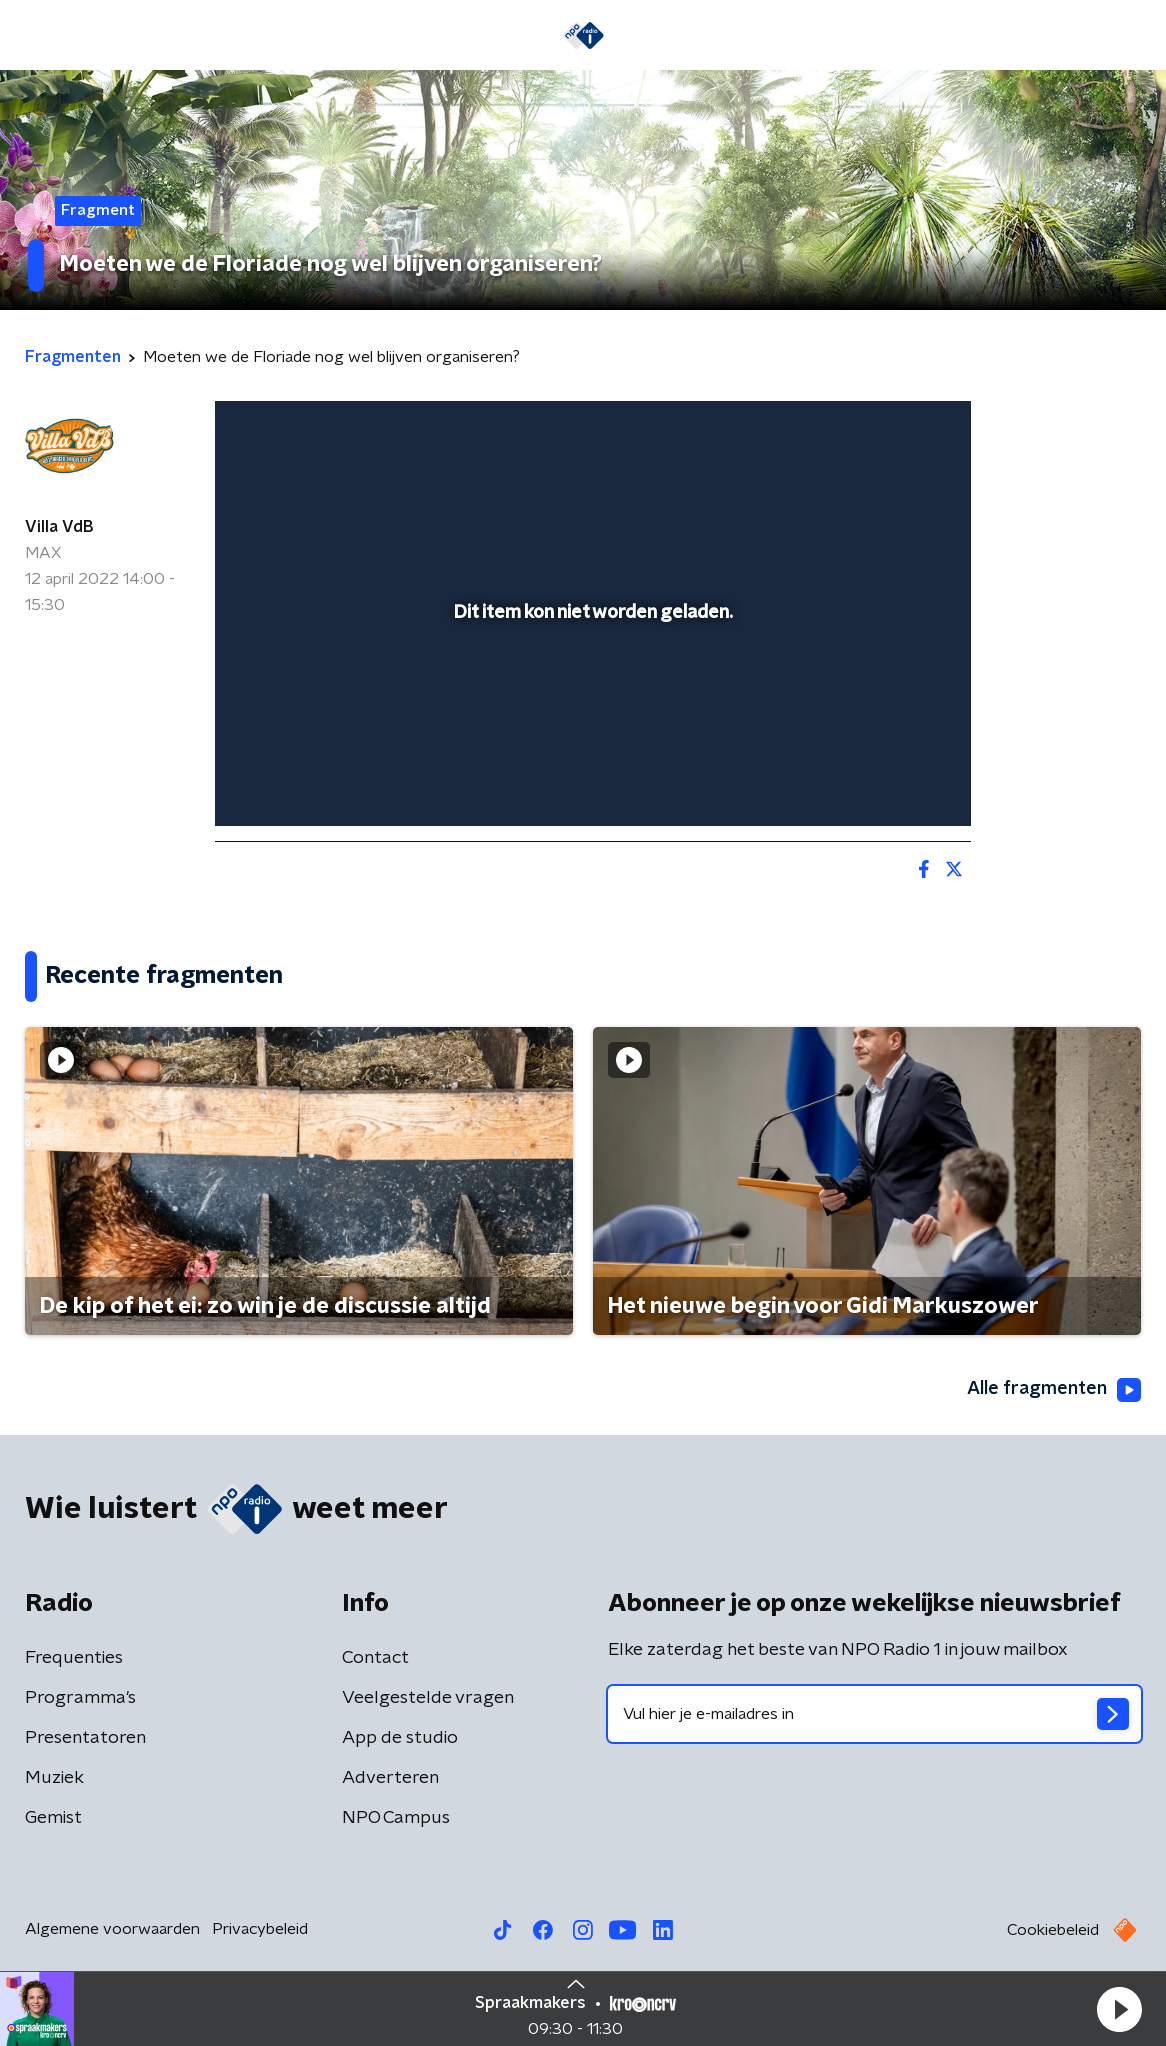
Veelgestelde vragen (428, 1698)
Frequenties (74, 1658)
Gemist (53, 1818)
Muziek (54, 1778)
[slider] (590, 730)
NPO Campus (396, 1818)
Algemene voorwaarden (112, 1929)
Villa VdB (59, 527)
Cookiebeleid (1053, 1930)
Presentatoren (85, 1738)
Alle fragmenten (1054, 1390)
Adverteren (390, 1778)
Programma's (80, 1698)
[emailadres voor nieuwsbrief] (874, 1714)
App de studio (400, 1738)
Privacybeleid (260, 1929)
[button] (1119, 2009)
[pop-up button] (886, 782)
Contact (375, 1658)
